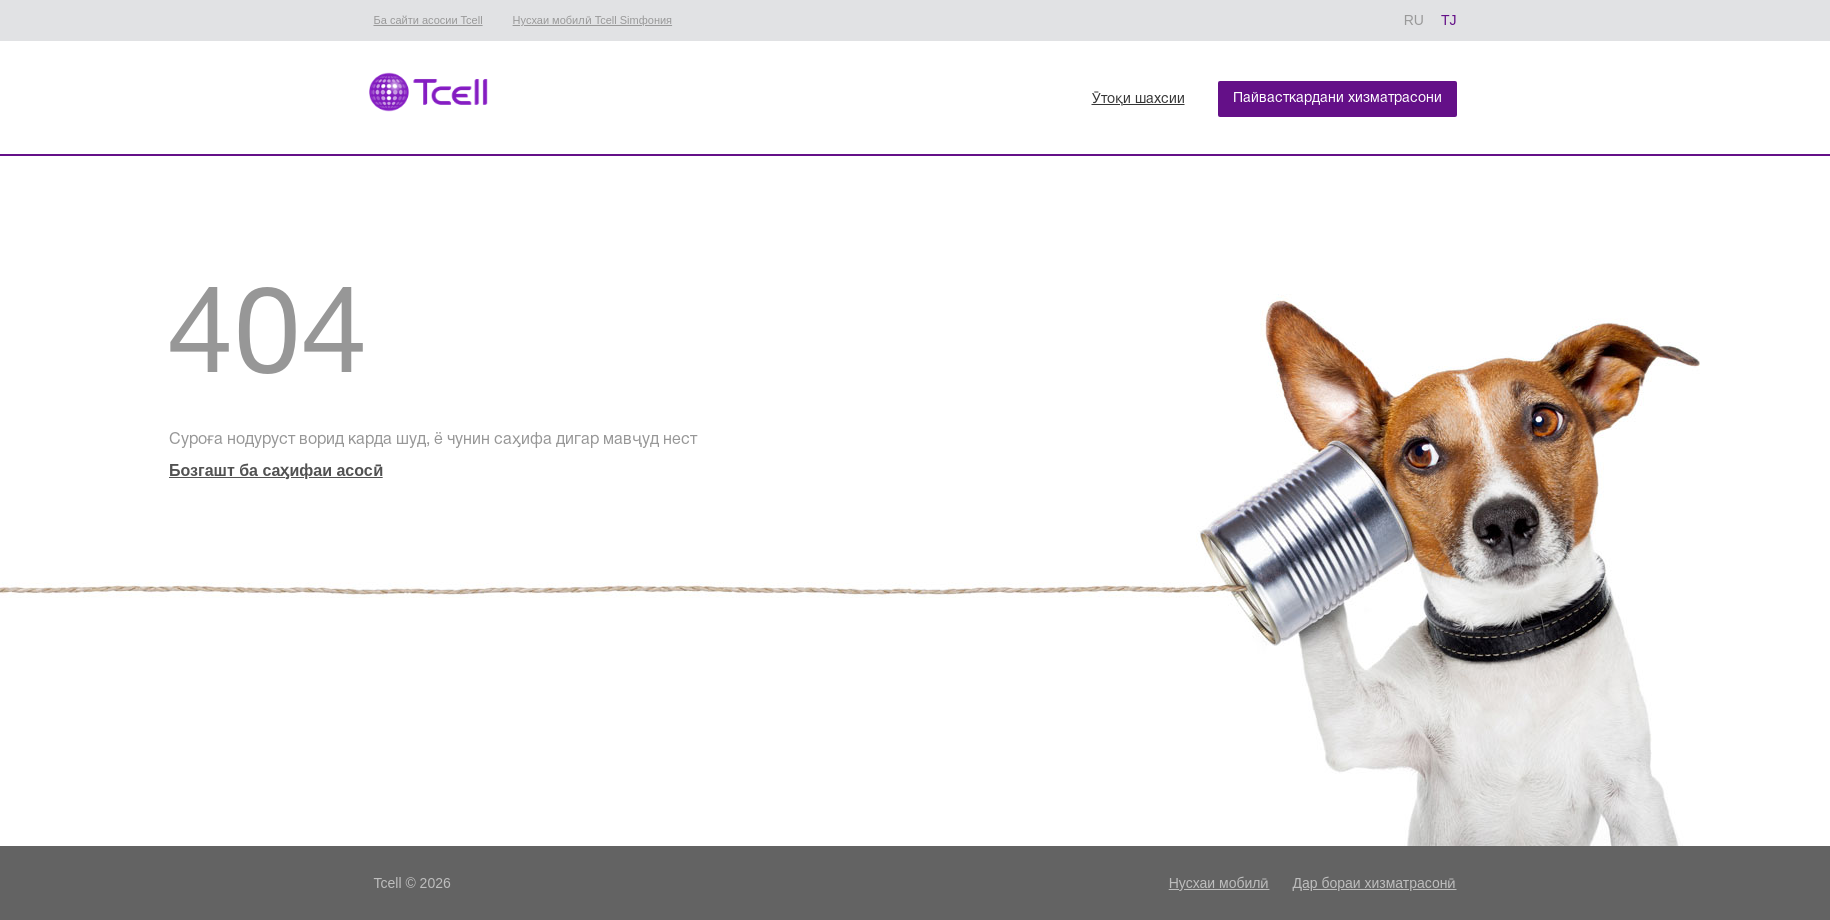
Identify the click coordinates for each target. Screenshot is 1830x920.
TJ (1449, 20)
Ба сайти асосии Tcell (428, 20)
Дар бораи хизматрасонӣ (1374, 883)
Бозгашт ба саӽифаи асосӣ (276, 470)
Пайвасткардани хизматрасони (1337, 98)
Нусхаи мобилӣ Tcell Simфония (592, 20)
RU (1414, 20)
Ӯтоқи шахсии (1138, 99)
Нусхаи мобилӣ (1219, 883)
